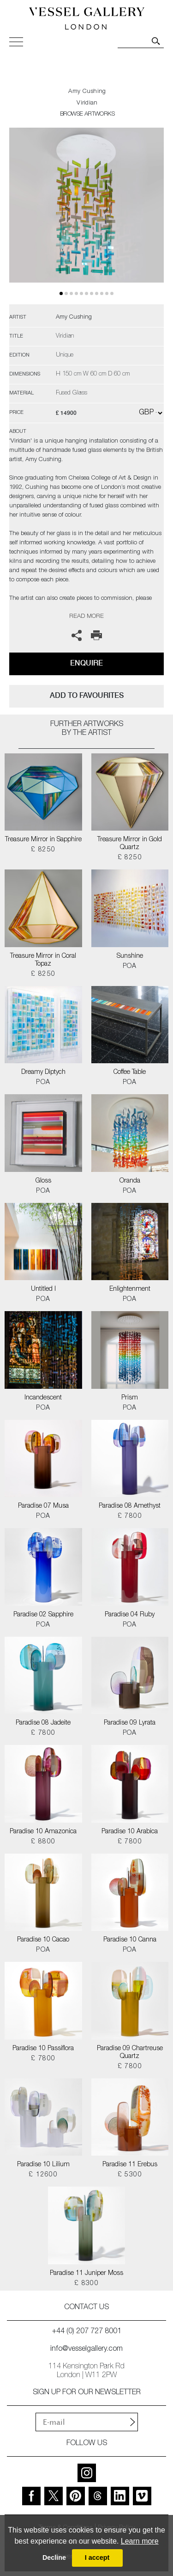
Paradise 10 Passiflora (43, 2049)
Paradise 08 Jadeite (43, 1723)
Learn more (140, 2541)
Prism (129, 1398)
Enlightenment (129, 1289)
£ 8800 (43, 1842)
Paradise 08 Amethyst (130, 1506)
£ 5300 (130, 2175)
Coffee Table (129, 1072)
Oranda (129, 1181)
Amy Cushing (87, 92)
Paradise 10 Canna (129, 1940)
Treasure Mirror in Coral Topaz (43, 960)
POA (130, 966)
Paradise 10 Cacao (43, 1940)
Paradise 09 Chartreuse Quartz (130, 2053)
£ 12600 (43, 2175)
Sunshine (130, 956)
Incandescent (43, 1398)
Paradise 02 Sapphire (43, 1615)
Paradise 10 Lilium (43, 2165)
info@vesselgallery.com (86, 2349)
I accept (97, 2557)
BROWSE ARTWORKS (87, 114)
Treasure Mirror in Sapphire (43, 840)
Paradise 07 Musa (43, 1506)
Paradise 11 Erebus (129, 2165)
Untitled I (43, 1289)
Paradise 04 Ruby (130, 1615)
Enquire (86, 663)
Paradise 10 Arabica (129, 1832)
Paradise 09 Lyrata (129, 1723)
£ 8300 (86, 2283)
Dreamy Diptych (43, 1072)
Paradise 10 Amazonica (43, 1832)
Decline (54, 2557)
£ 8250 (43, 850)
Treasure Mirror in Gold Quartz (129, 844)
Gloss (43, 1181)
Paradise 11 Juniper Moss (86, 2273)
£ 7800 (130, 1516)
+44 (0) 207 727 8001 (86, 2332)
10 (111, 293)
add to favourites (87, 695)
